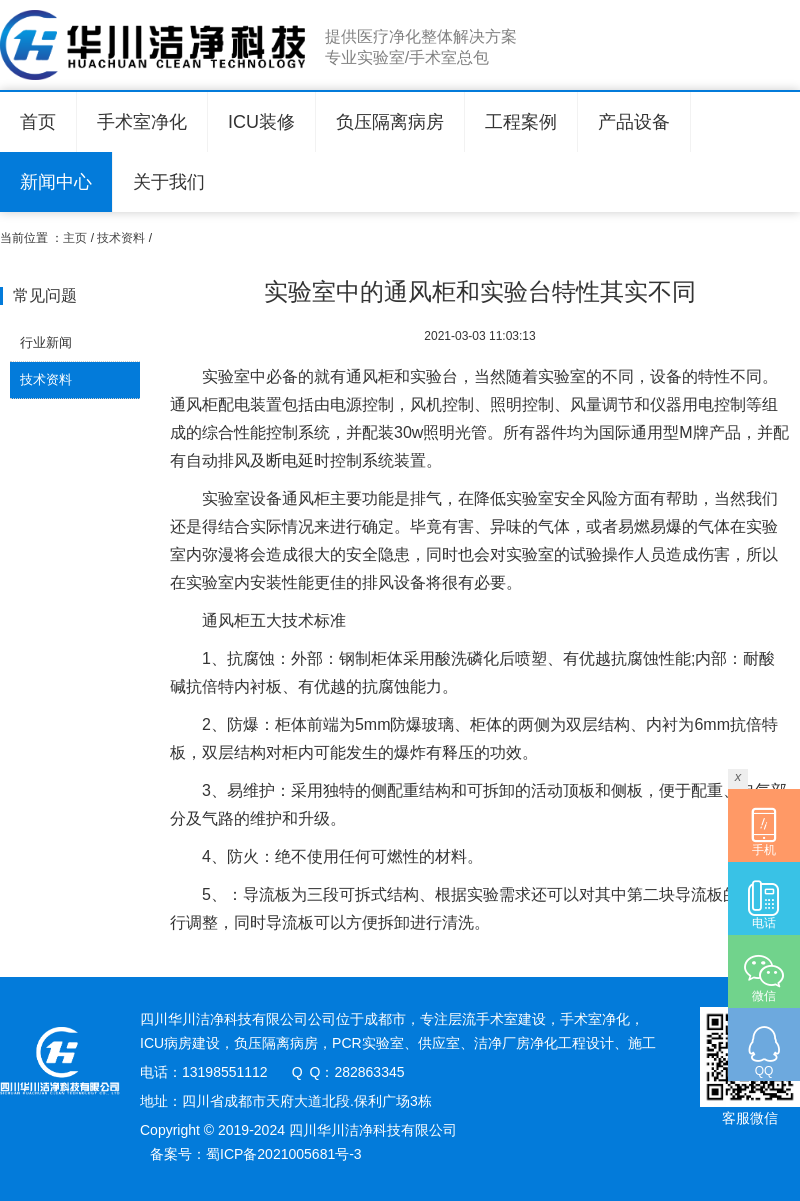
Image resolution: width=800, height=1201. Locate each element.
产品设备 (634, 122)
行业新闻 (46, 342)
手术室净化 (142, 122)
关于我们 (169, 182)
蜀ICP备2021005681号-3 (284, 1154)
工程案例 (521, 122)
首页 (38, 122)
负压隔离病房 (390, 122)
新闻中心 (56, 182)
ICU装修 (261, 122)
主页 (75, 238)
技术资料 (121, 238)
